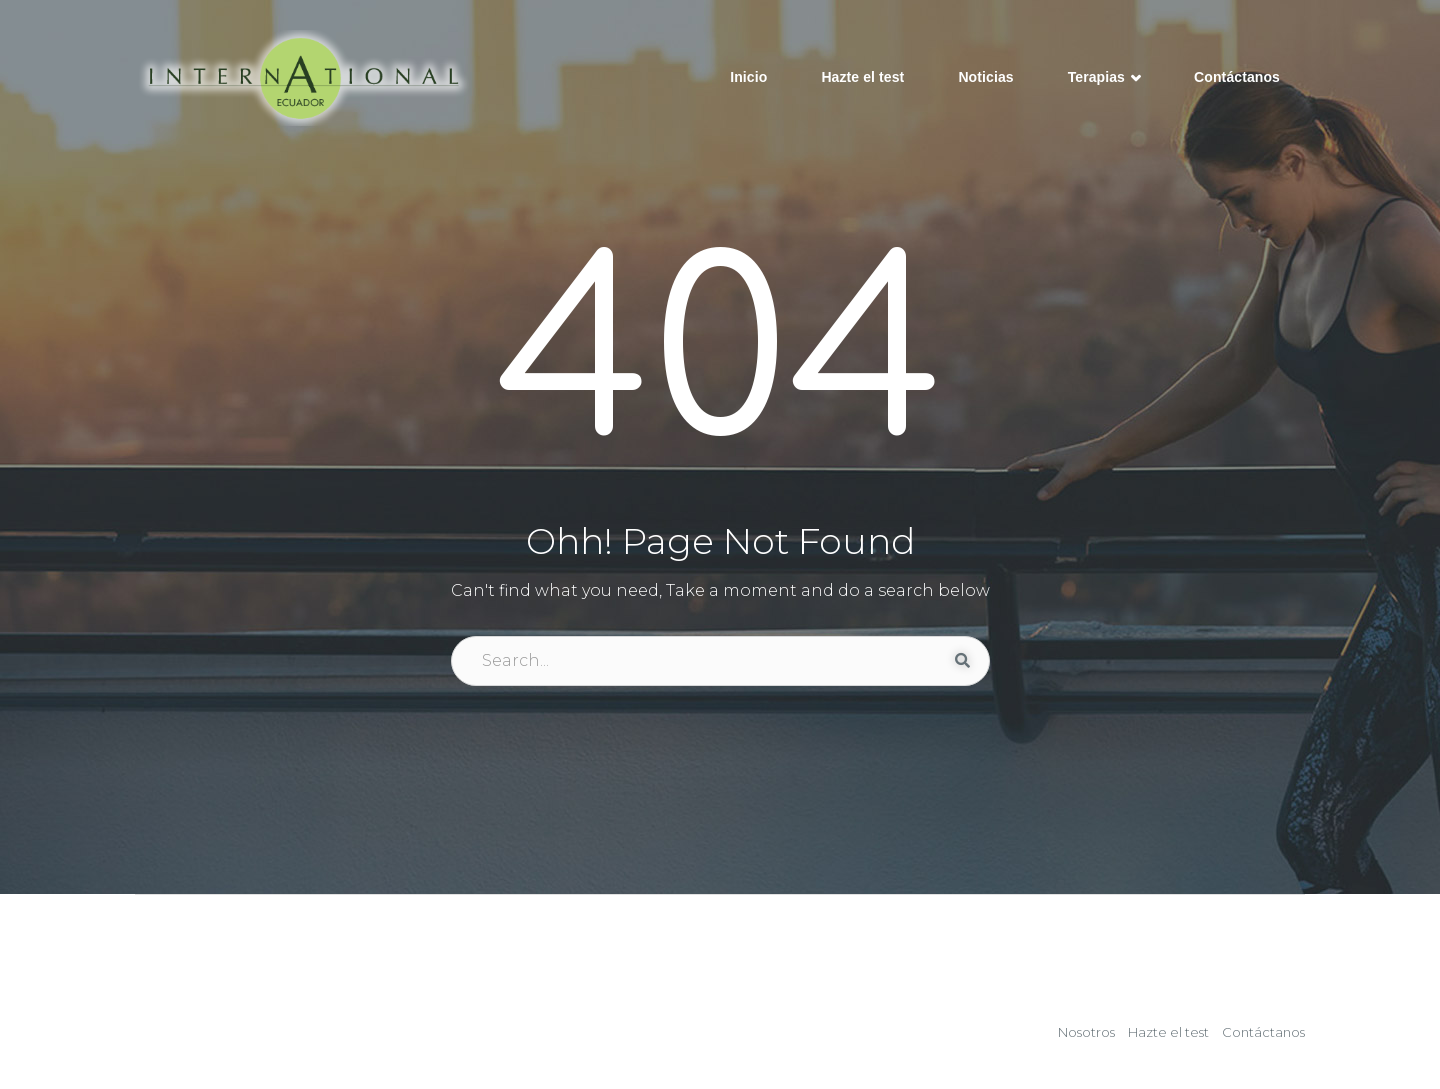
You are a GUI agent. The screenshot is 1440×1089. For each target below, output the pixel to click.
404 (720, 357)
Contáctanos (1237, 77)
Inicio (748, 77)
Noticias (985, 77)
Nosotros (1086, 1032)
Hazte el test (862, 77)
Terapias (1104, 79)
